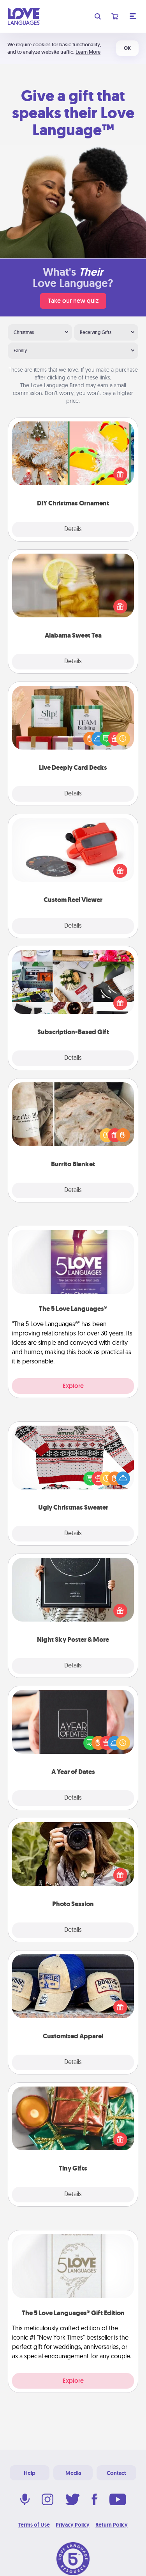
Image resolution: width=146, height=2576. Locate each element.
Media (73, 2472)
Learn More (88, 52)
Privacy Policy (73, 2524)
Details (73, 529)
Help (29, 2472)
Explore (73, 1386)
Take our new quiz (73, 301)
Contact (116, 2472)
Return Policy (111, 2524)
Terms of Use (34, 2524)
